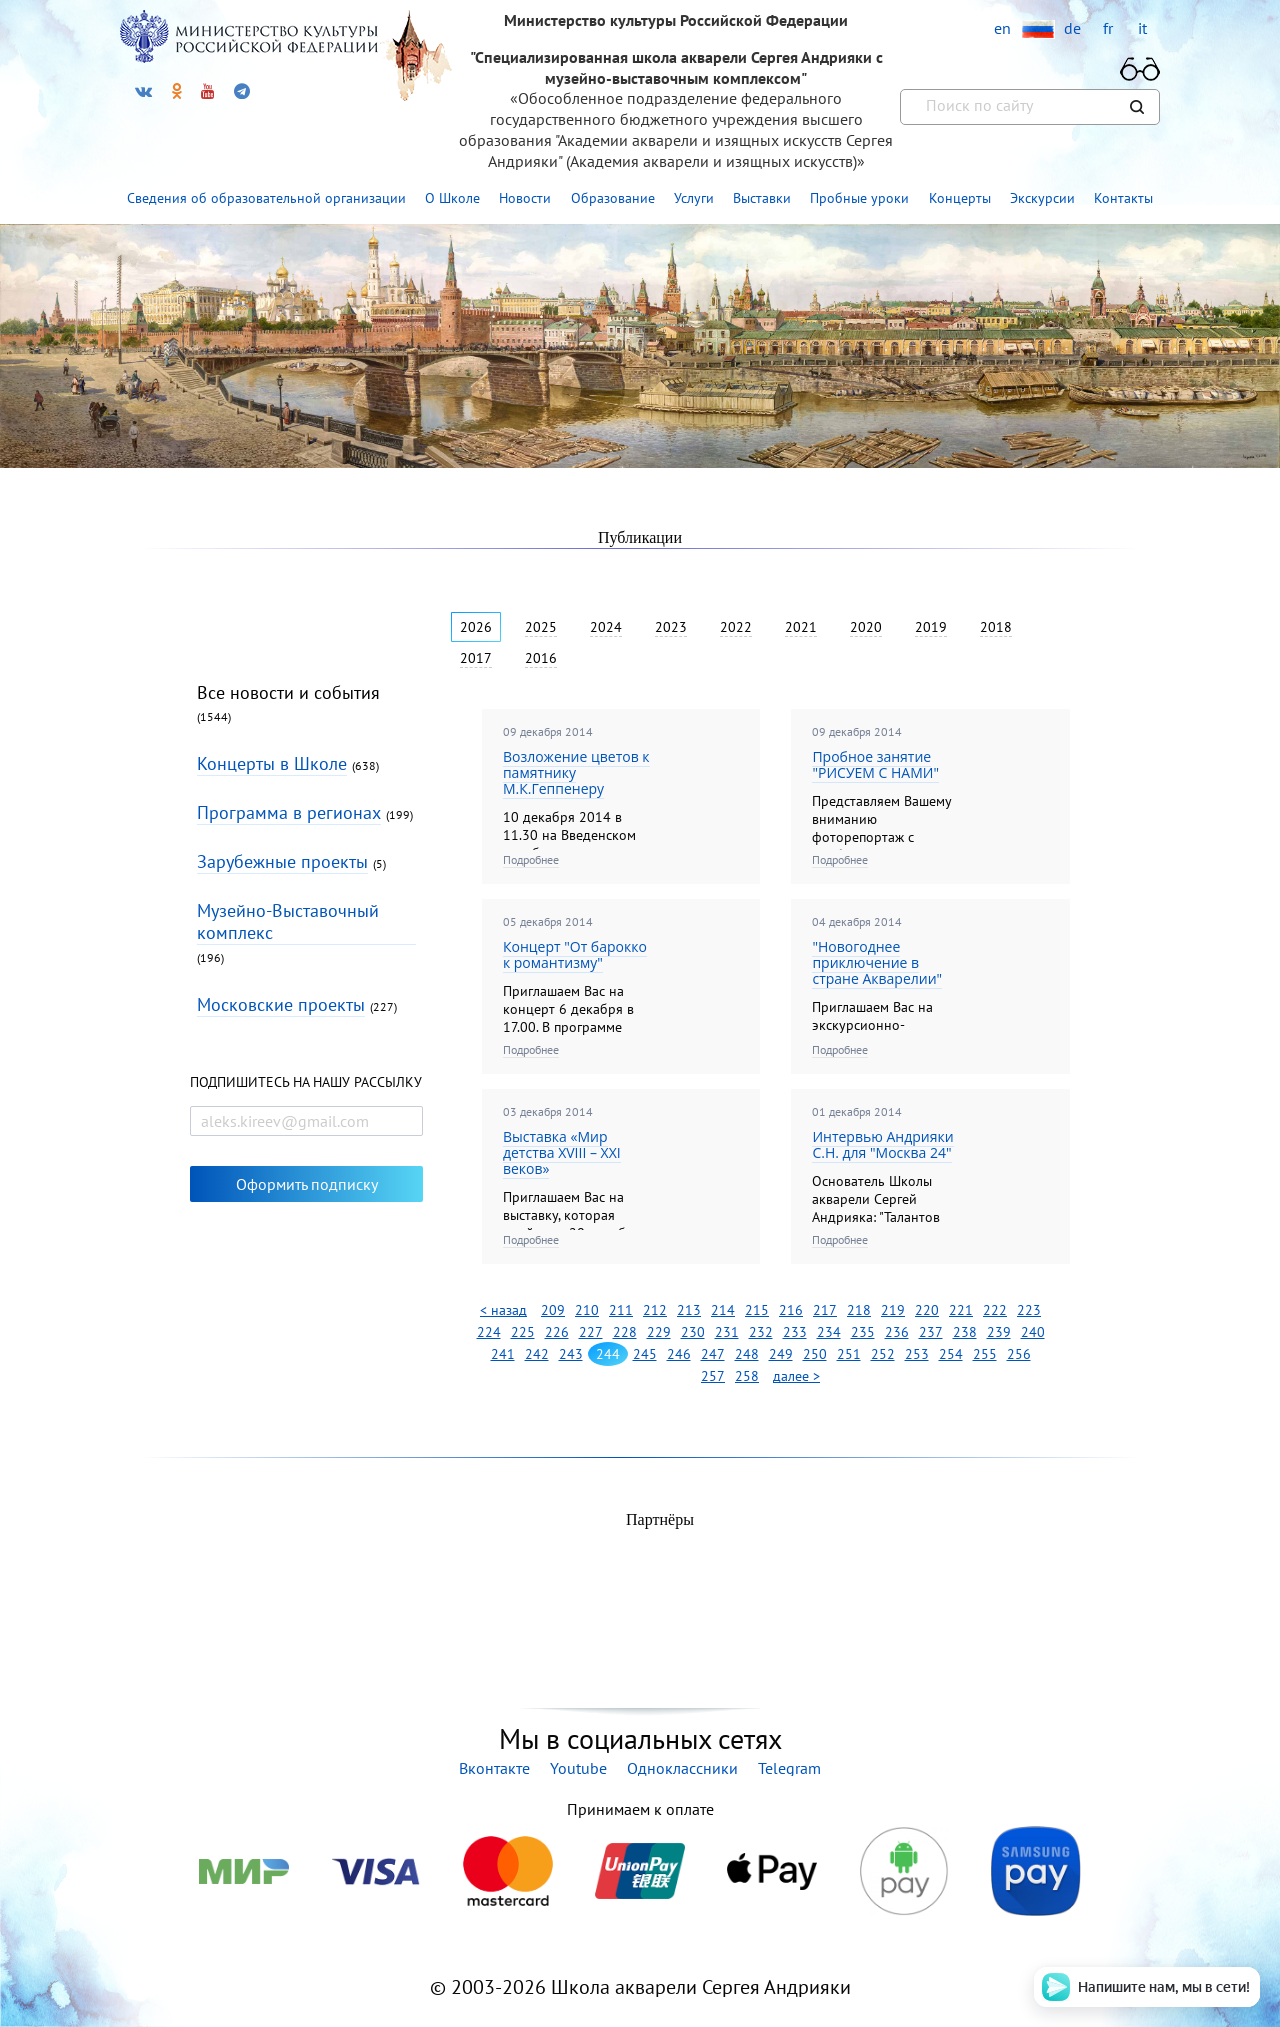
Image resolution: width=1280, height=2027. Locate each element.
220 (927, 1310)
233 (795, 1332)
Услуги (694, 198)
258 (747, 1376)
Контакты (1123, 198)
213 (689, 1310)
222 (995, 1310)
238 (965, 1332)
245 (645, 1354)
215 (757, 1310)
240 (1033, 1332)
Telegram (789, 1768)
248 (747, 1354)
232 (761, 1332)
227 (591, 1332)
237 (931, 1332)
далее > (796, 1376)
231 (727, 1332)
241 (503, 1354)
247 (713, 1354)
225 (523, 1332)
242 (537, 1354)
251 (849, 1354)
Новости (525, 198)
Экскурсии (1042, 198)
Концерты (960, 198)
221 (961, 1310)
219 (893, 1310)
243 (571, 1354)
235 (863, 1332)
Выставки (762, 198)
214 (723, 1310)
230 (693, 1332)
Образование (613, 198)
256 (1019, 1354)
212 (655, 1310)
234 (829, 1332)
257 (713, 1376)
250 (815, 1354)
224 (489, 1332)
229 (659, 1332)
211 (621, 1310)
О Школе (452, 198)
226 (557, 1332)
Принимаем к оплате (640, 1809)
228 (625, 1332)
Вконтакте (494, 1768)
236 (897, 1332)
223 (1029, 1310)
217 (825, 1310)
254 (951, 1354)
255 (985, 1354)
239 (999, 1332)
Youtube (578, 1768)
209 (553, 1310)
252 (883, 1354)
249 (781, 1354)
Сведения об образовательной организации (266, 198)
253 (917, 1354)
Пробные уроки (859, 198)
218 (859, 1310)
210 (587, 1310)
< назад (503, 1310)
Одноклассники (682, 1768)
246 (679, 1354)
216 (791, 1310)
